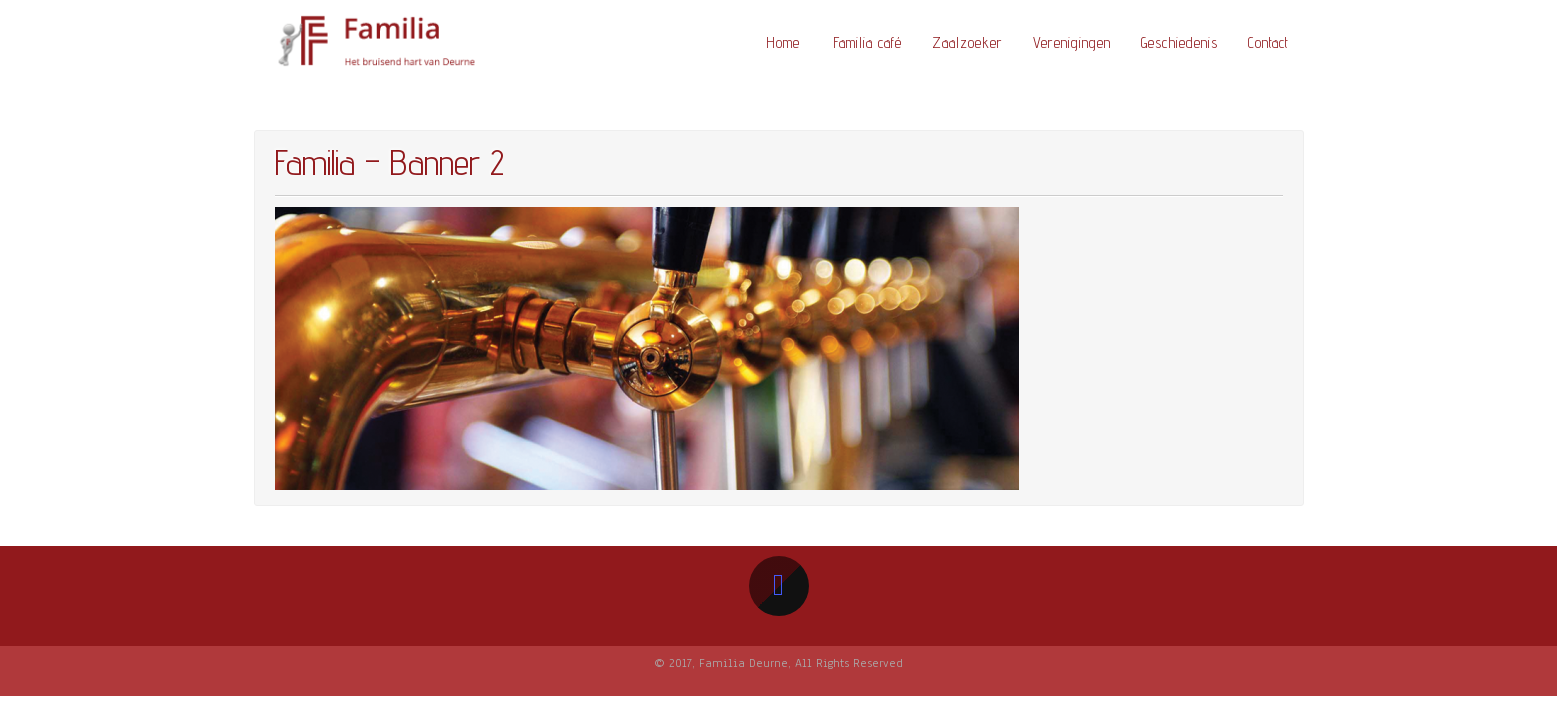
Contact (1268, 42)
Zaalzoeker (967, 42)
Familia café (867, 42)
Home (783, 42)
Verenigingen (1072, 42)
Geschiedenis (1179, 42)
